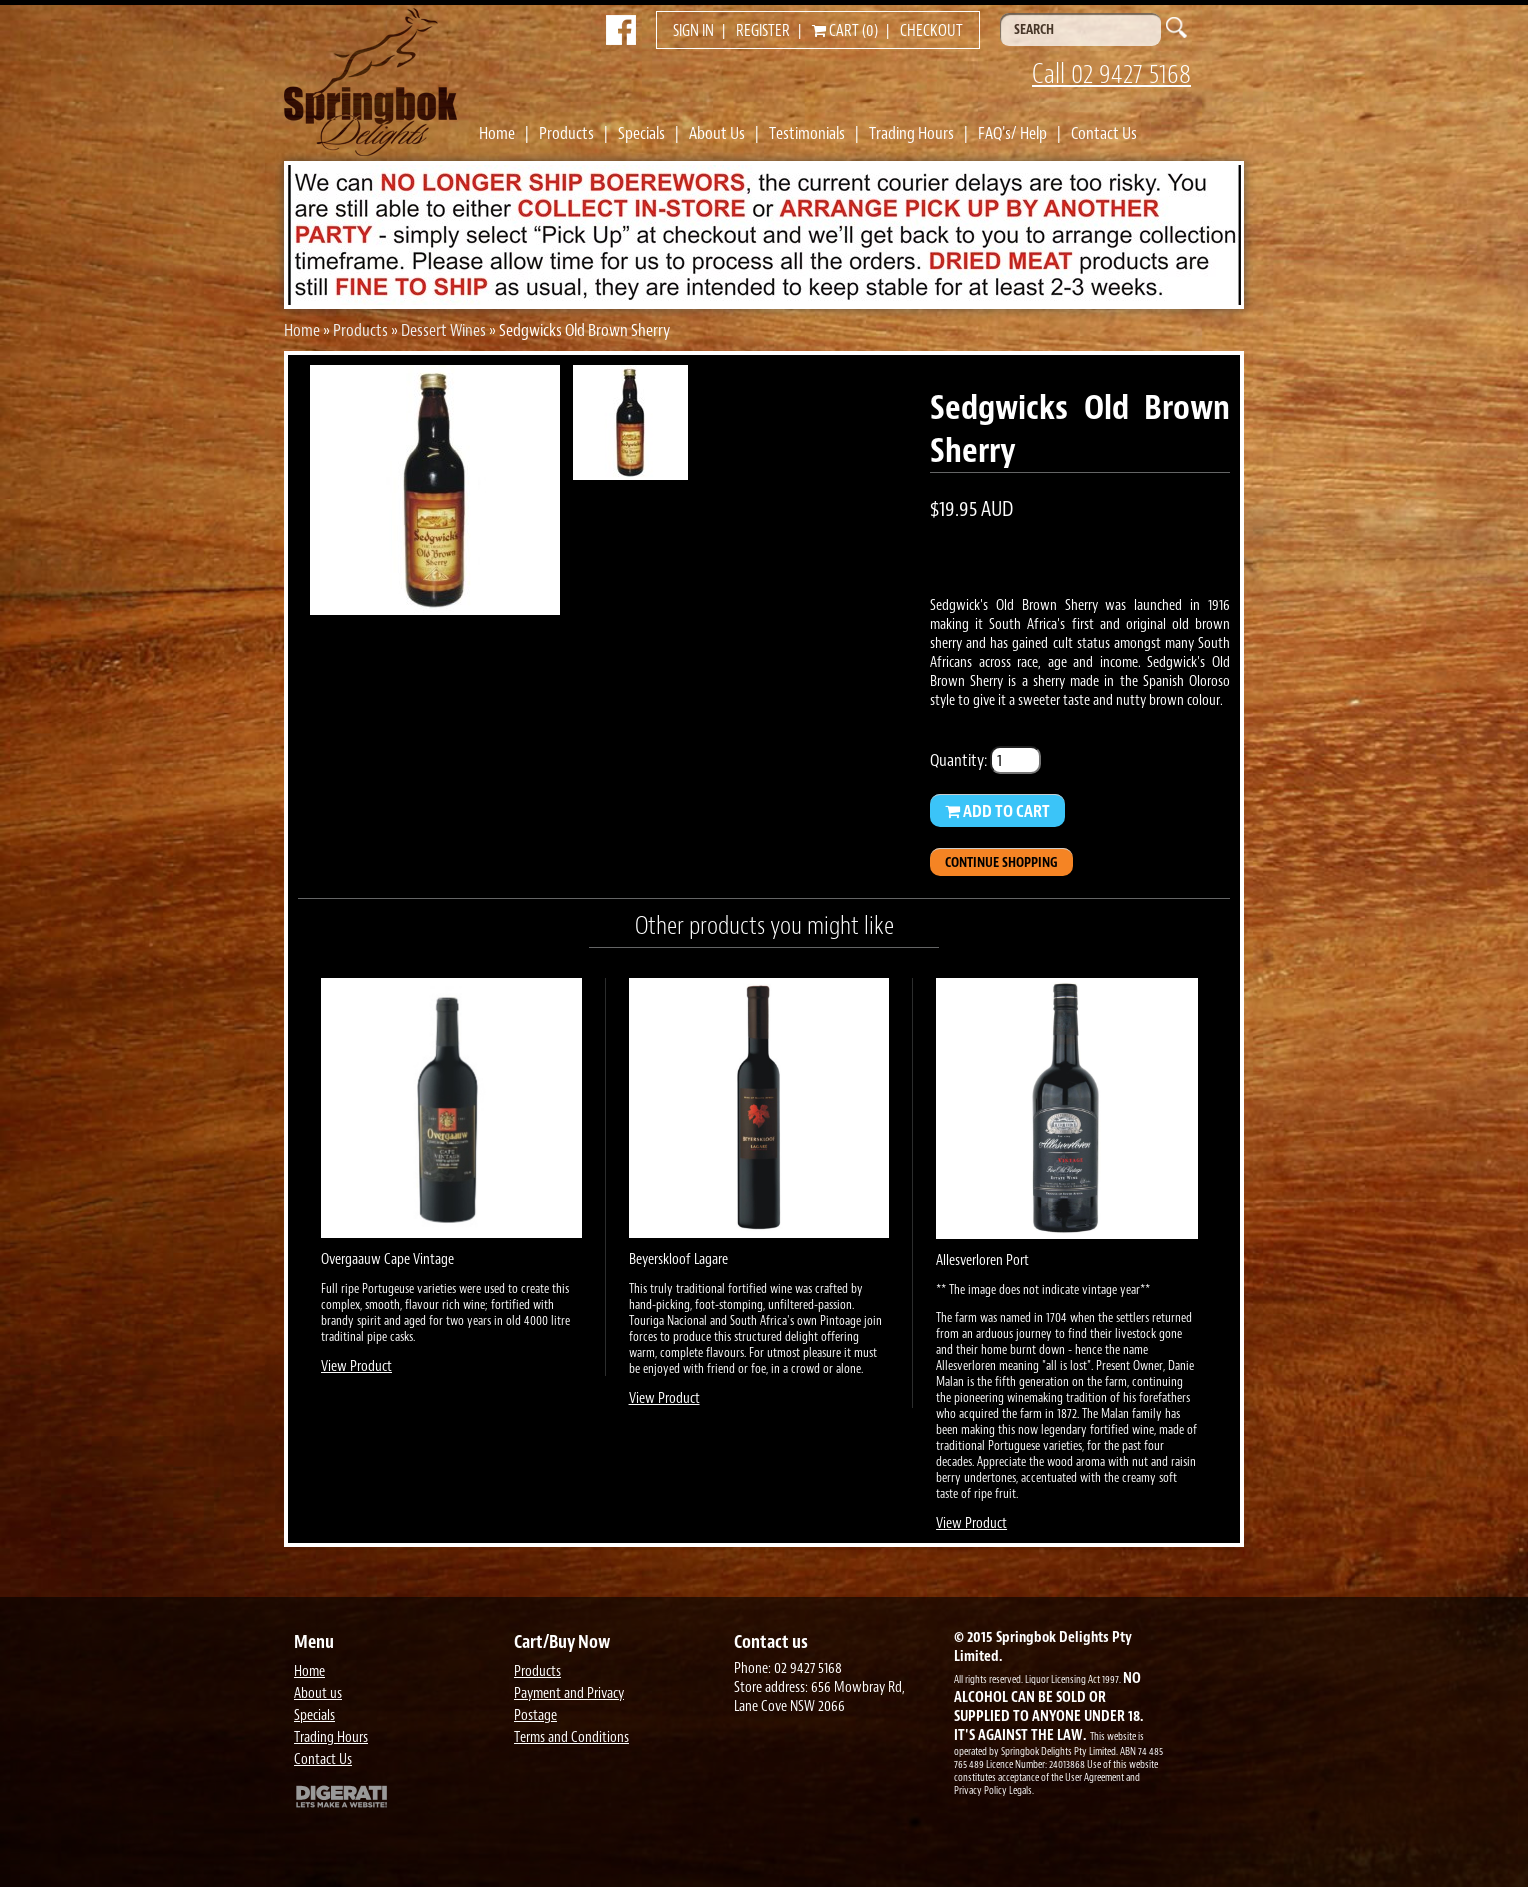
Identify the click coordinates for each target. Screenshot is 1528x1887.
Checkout (931, 31)
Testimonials (807, 133)
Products (566, 133)
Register (763, 31)
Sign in (693, 31)
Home (497, 133)
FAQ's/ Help (1012, 133)
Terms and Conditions (571, 1737)
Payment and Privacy (569, 1693)
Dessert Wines (443, 330)
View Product (356, 1366)
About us (318, 1693)
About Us (717, 133)
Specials (641, 133)
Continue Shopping (1001, 862)
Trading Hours (911, 133)
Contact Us (1104, 133)
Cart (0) (845, 31)
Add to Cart (997, 811)
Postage (535, 1715)
